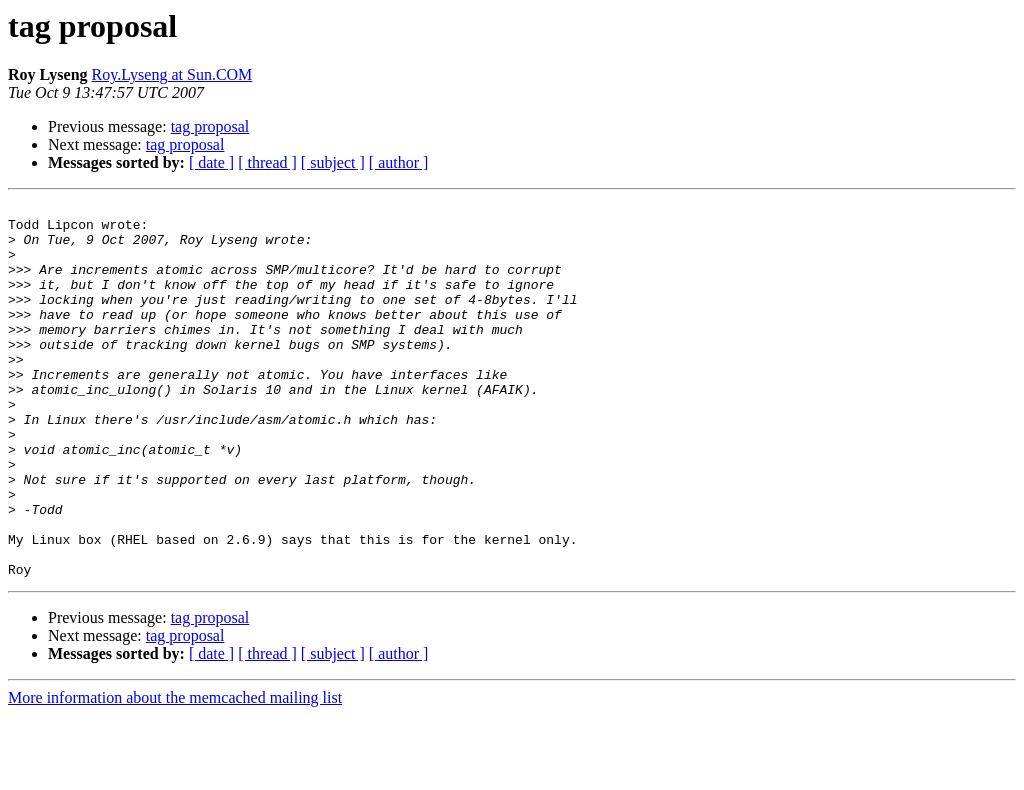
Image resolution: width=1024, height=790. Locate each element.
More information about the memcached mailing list (175, 772)
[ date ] (211, 162)
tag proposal (210, 126)
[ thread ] (267, 162)
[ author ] (399, 162)
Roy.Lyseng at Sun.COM (172, 74)
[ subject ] (333, 162)
